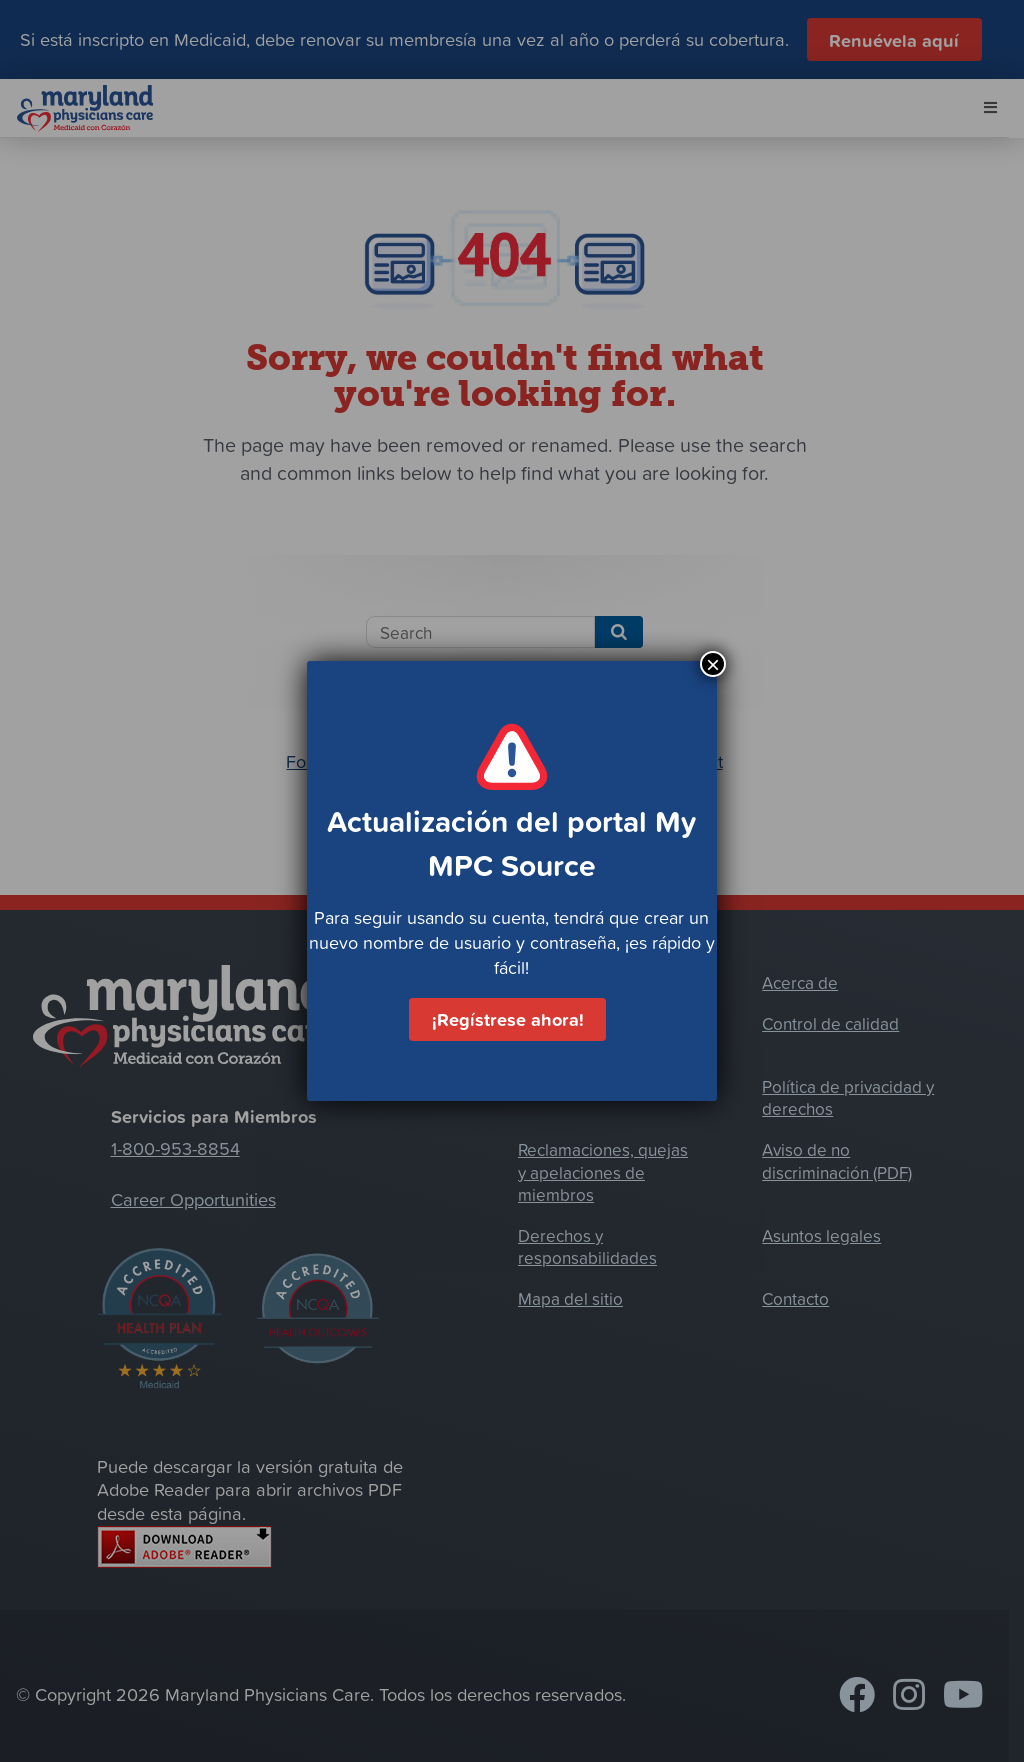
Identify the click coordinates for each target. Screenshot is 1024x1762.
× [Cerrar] (713, 664)
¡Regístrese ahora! (508, 1019)
